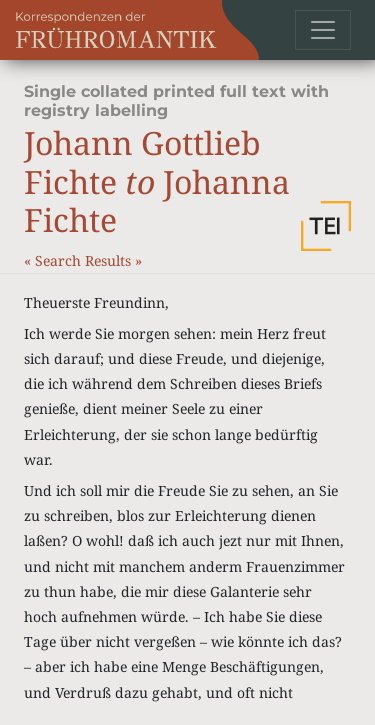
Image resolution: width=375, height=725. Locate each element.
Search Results (85, 260)
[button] (326, 226)
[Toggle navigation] (323, 30)
